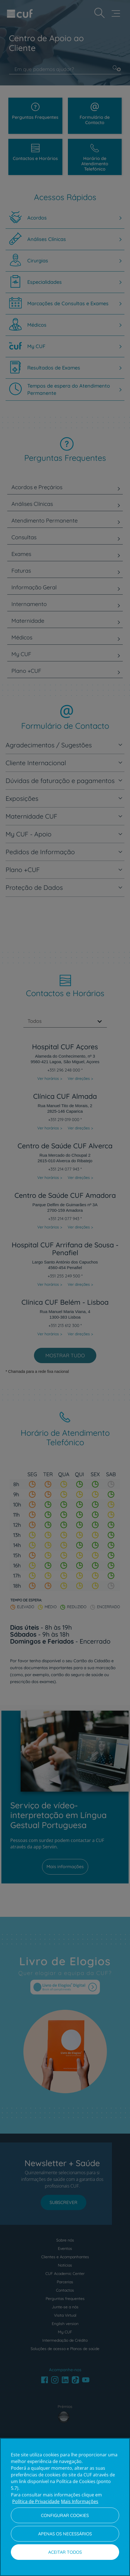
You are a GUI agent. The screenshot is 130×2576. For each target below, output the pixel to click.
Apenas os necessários (65, 2533)
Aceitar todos (65, 2552)
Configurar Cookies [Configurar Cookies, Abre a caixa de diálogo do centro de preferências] (65, 2515)
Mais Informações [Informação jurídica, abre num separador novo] (79, 2501)
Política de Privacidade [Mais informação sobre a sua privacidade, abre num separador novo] (36, 2501)
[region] (65, 2507)
